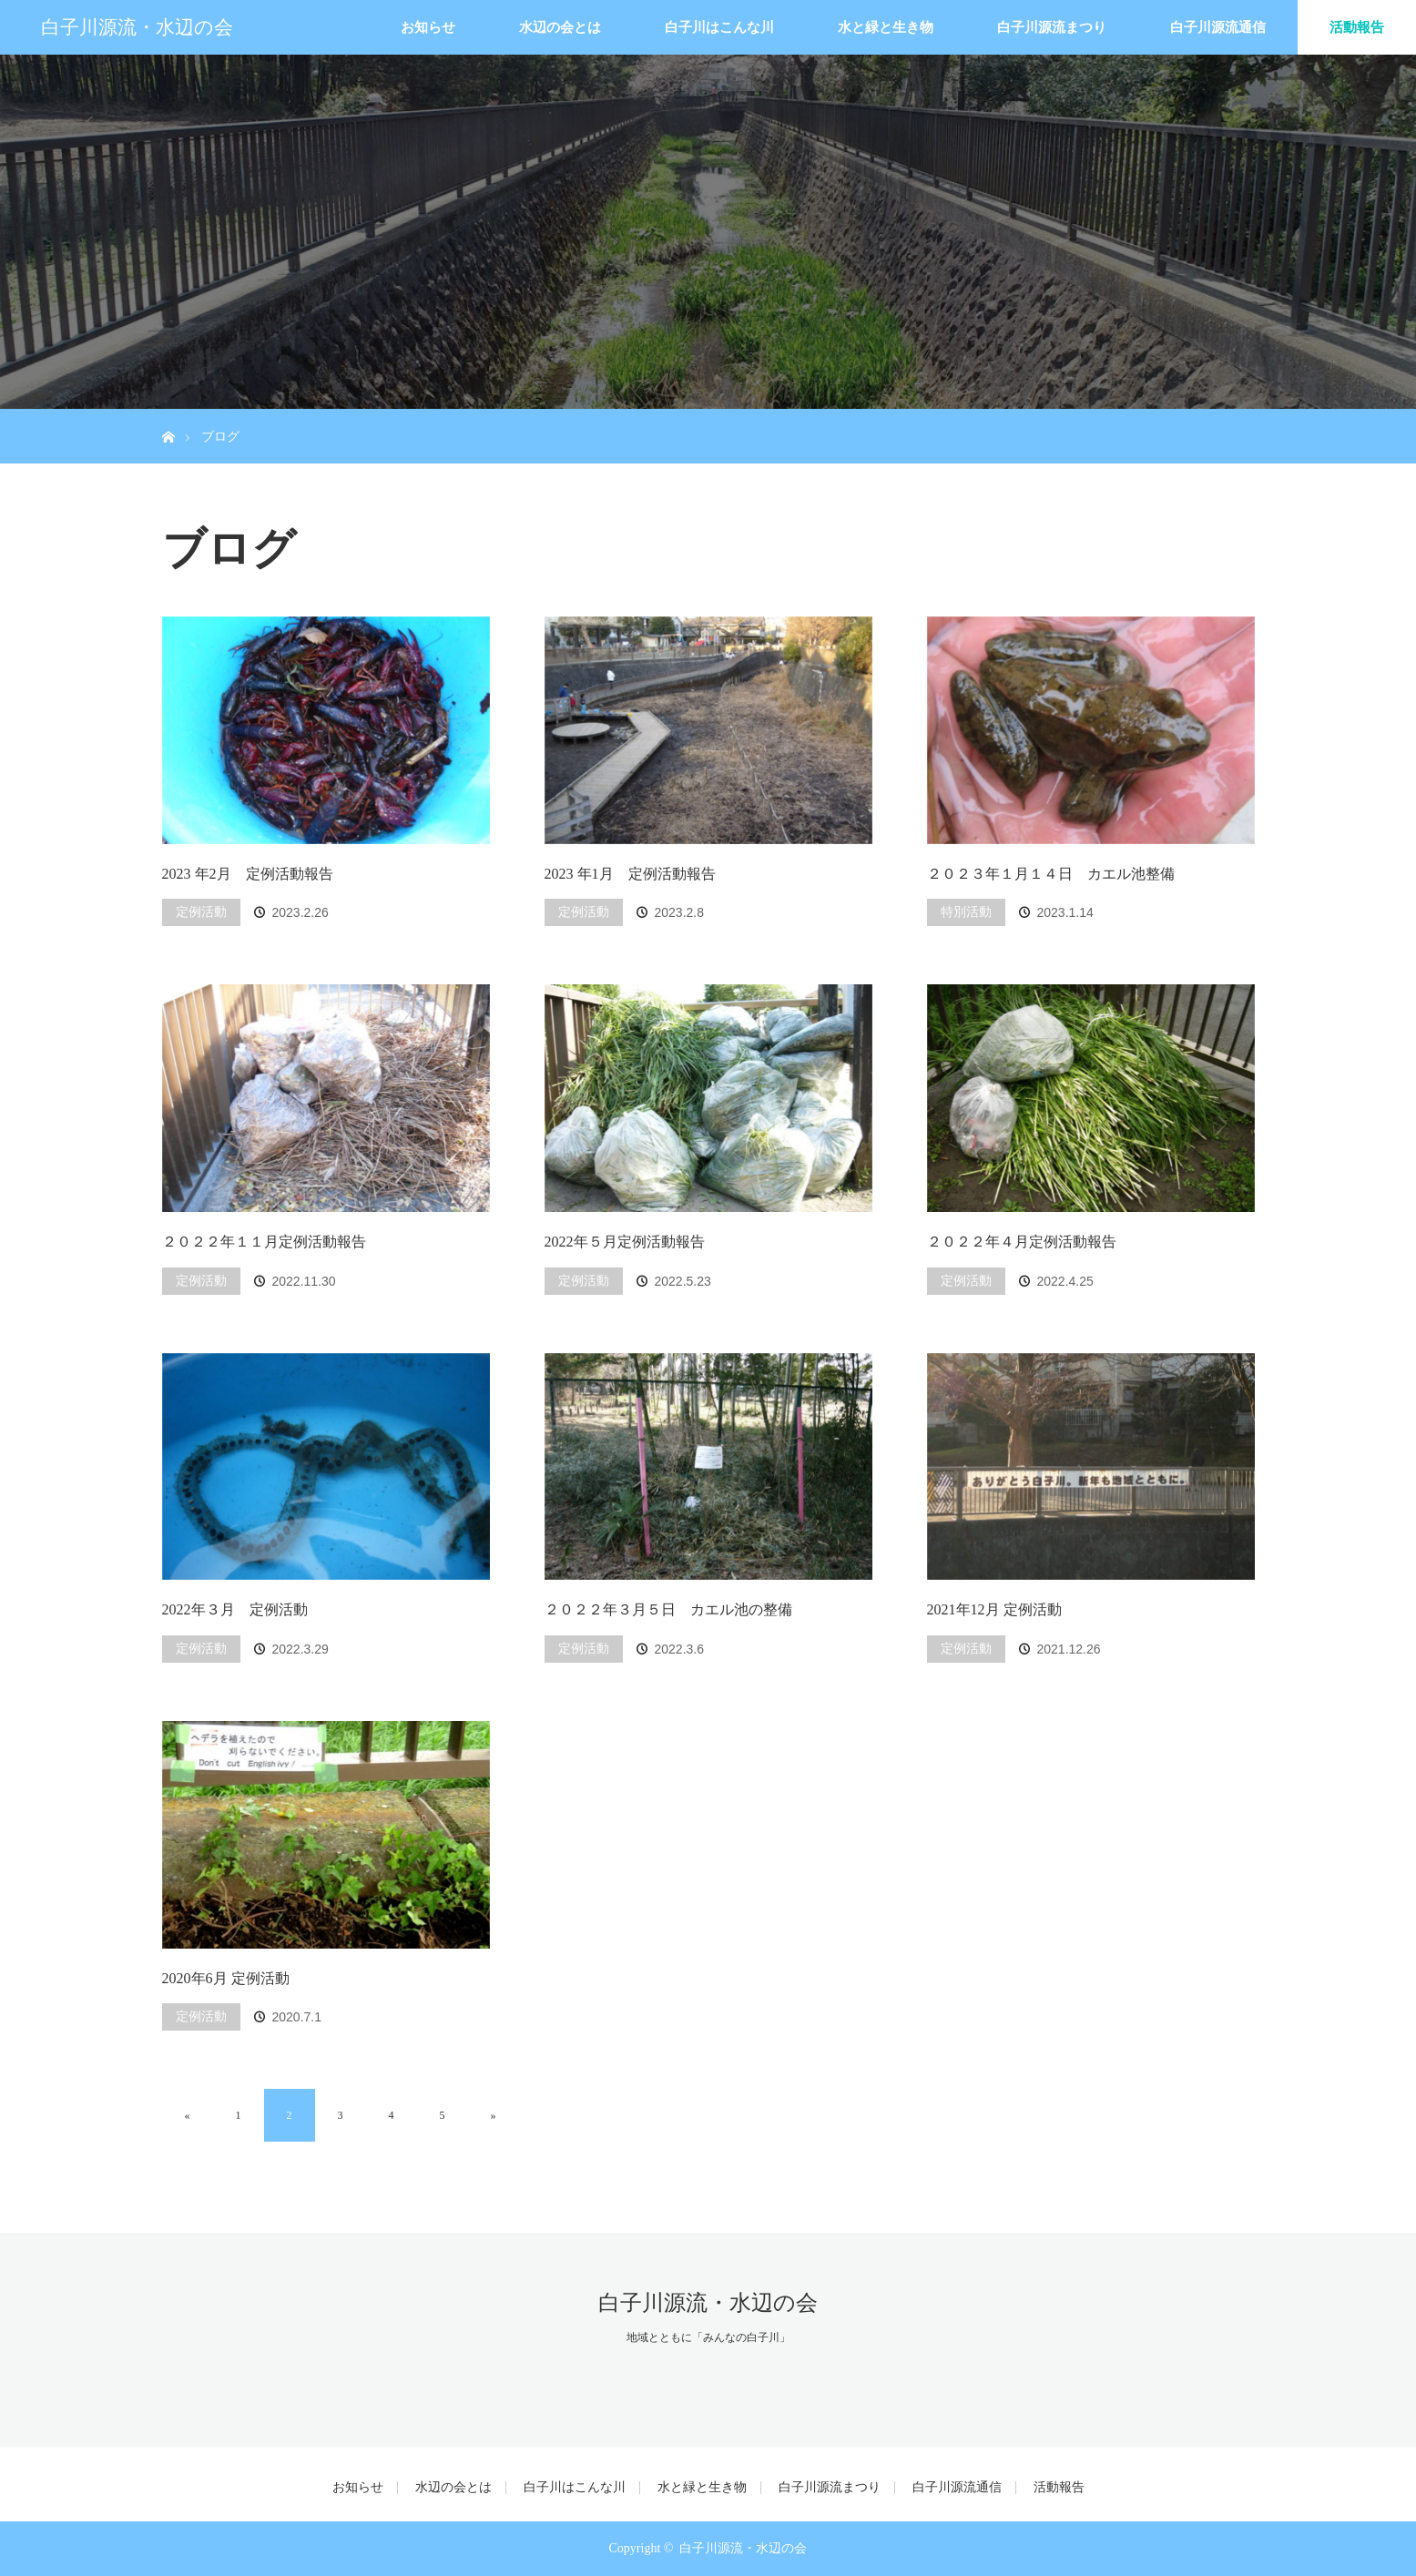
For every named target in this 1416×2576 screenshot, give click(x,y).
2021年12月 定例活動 (994, 1609)
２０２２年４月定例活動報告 (1021, 1241)
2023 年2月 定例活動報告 (247, 873)
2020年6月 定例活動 (226, 1978)
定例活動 (201, 912)
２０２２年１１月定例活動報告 (264, 1241)
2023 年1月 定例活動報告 (630, 873)
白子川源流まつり (1051, 27)
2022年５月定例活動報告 (625, 1241)
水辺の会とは (560, 27)
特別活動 (966, 912)
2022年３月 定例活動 (235, 1609)
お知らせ (428, 27)
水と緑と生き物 (885, 27)
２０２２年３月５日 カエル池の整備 (668, 1609)
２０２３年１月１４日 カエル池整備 (1051, 873)
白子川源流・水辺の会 (137, 27)
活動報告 (1356, 27)
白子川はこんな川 (719, 27)
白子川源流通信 (1218, 27)
